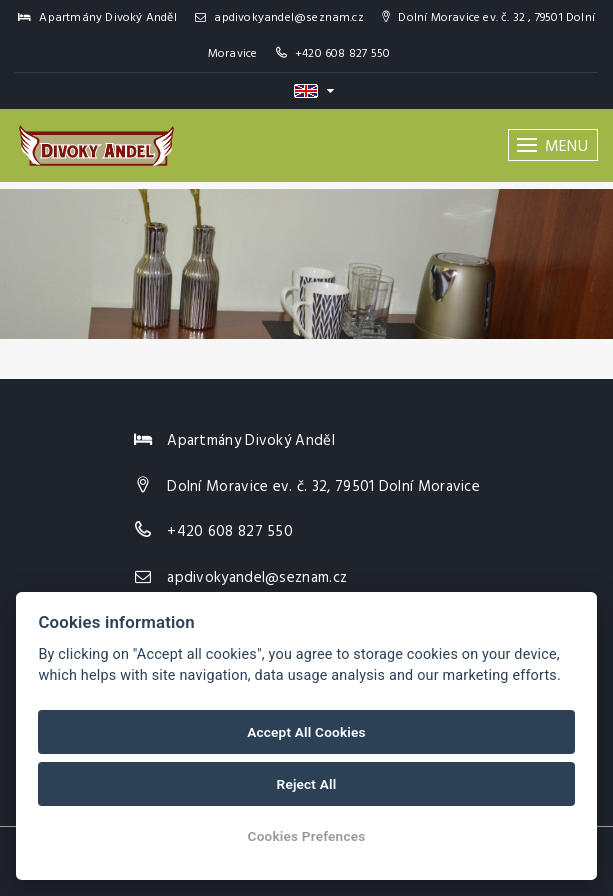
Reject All (307, 784)
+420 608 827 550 (342, 54)
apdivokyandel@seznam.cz (279, 18)
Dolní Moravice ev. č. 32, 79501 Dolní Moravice (323, 487)
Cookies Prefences (307, 836)
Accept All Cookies (306, 732)
